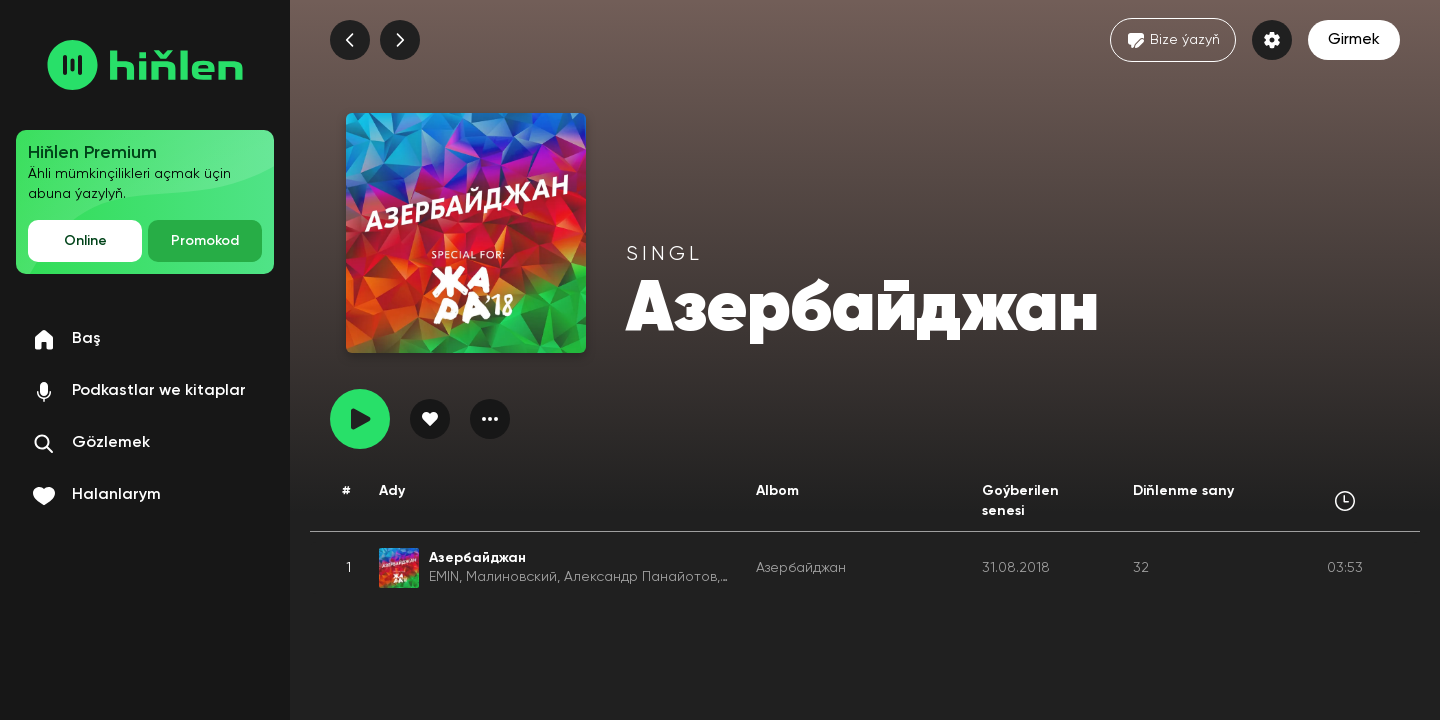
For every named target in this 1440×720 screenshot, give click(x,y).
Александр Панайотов (640, 577)
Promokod (205, 241)
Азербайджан (801, 568)
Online (85, 241)
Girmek (1354, 40)
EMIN (444, 577)
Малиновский (511, 577)
